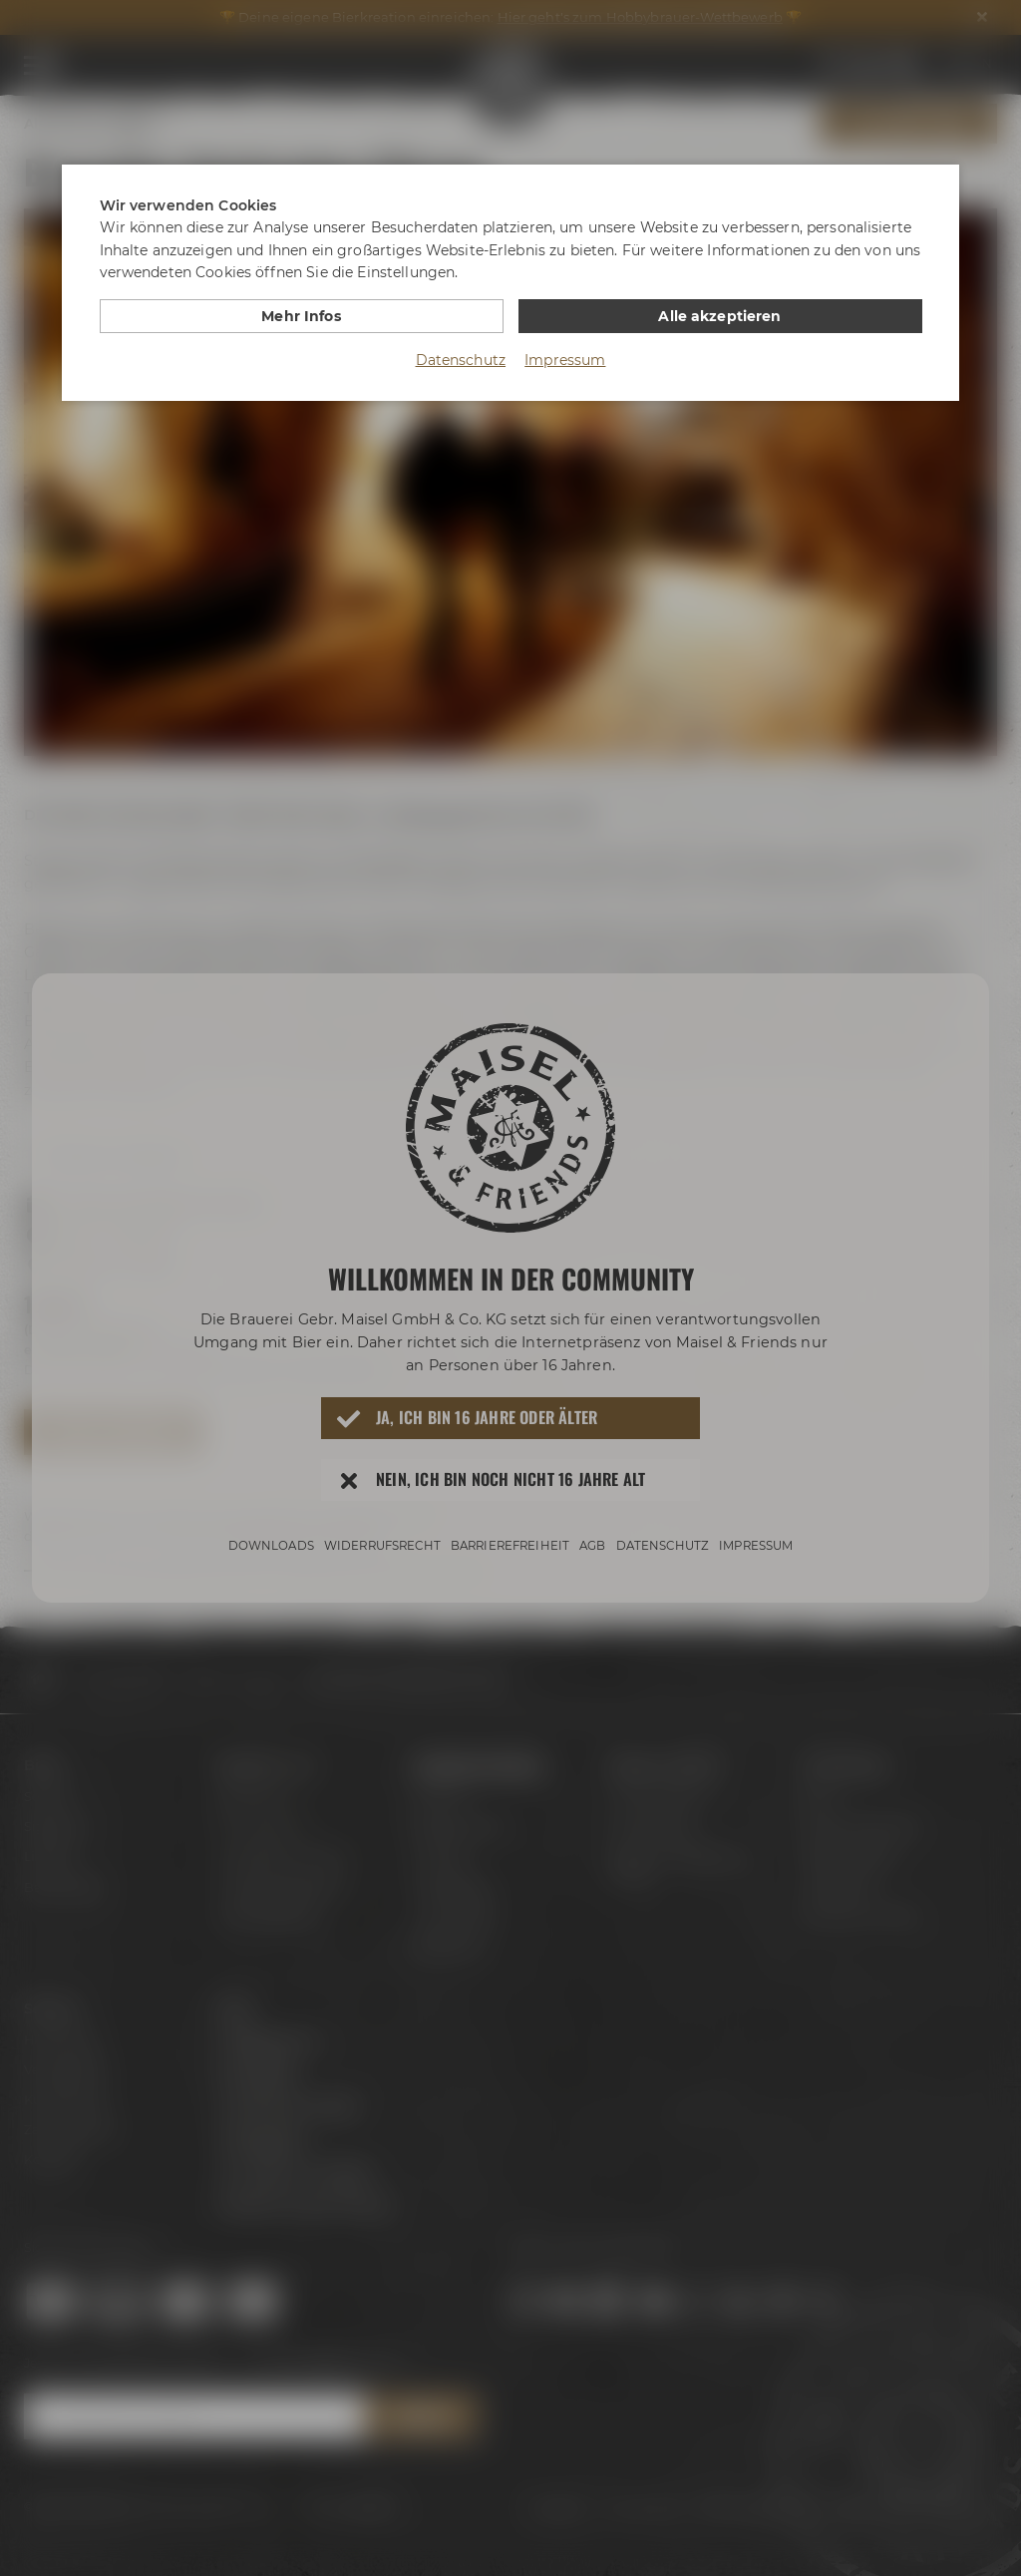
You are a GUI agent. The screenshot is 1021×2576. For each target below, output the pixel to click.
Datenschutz (461, 360)
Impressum (564, 360)
